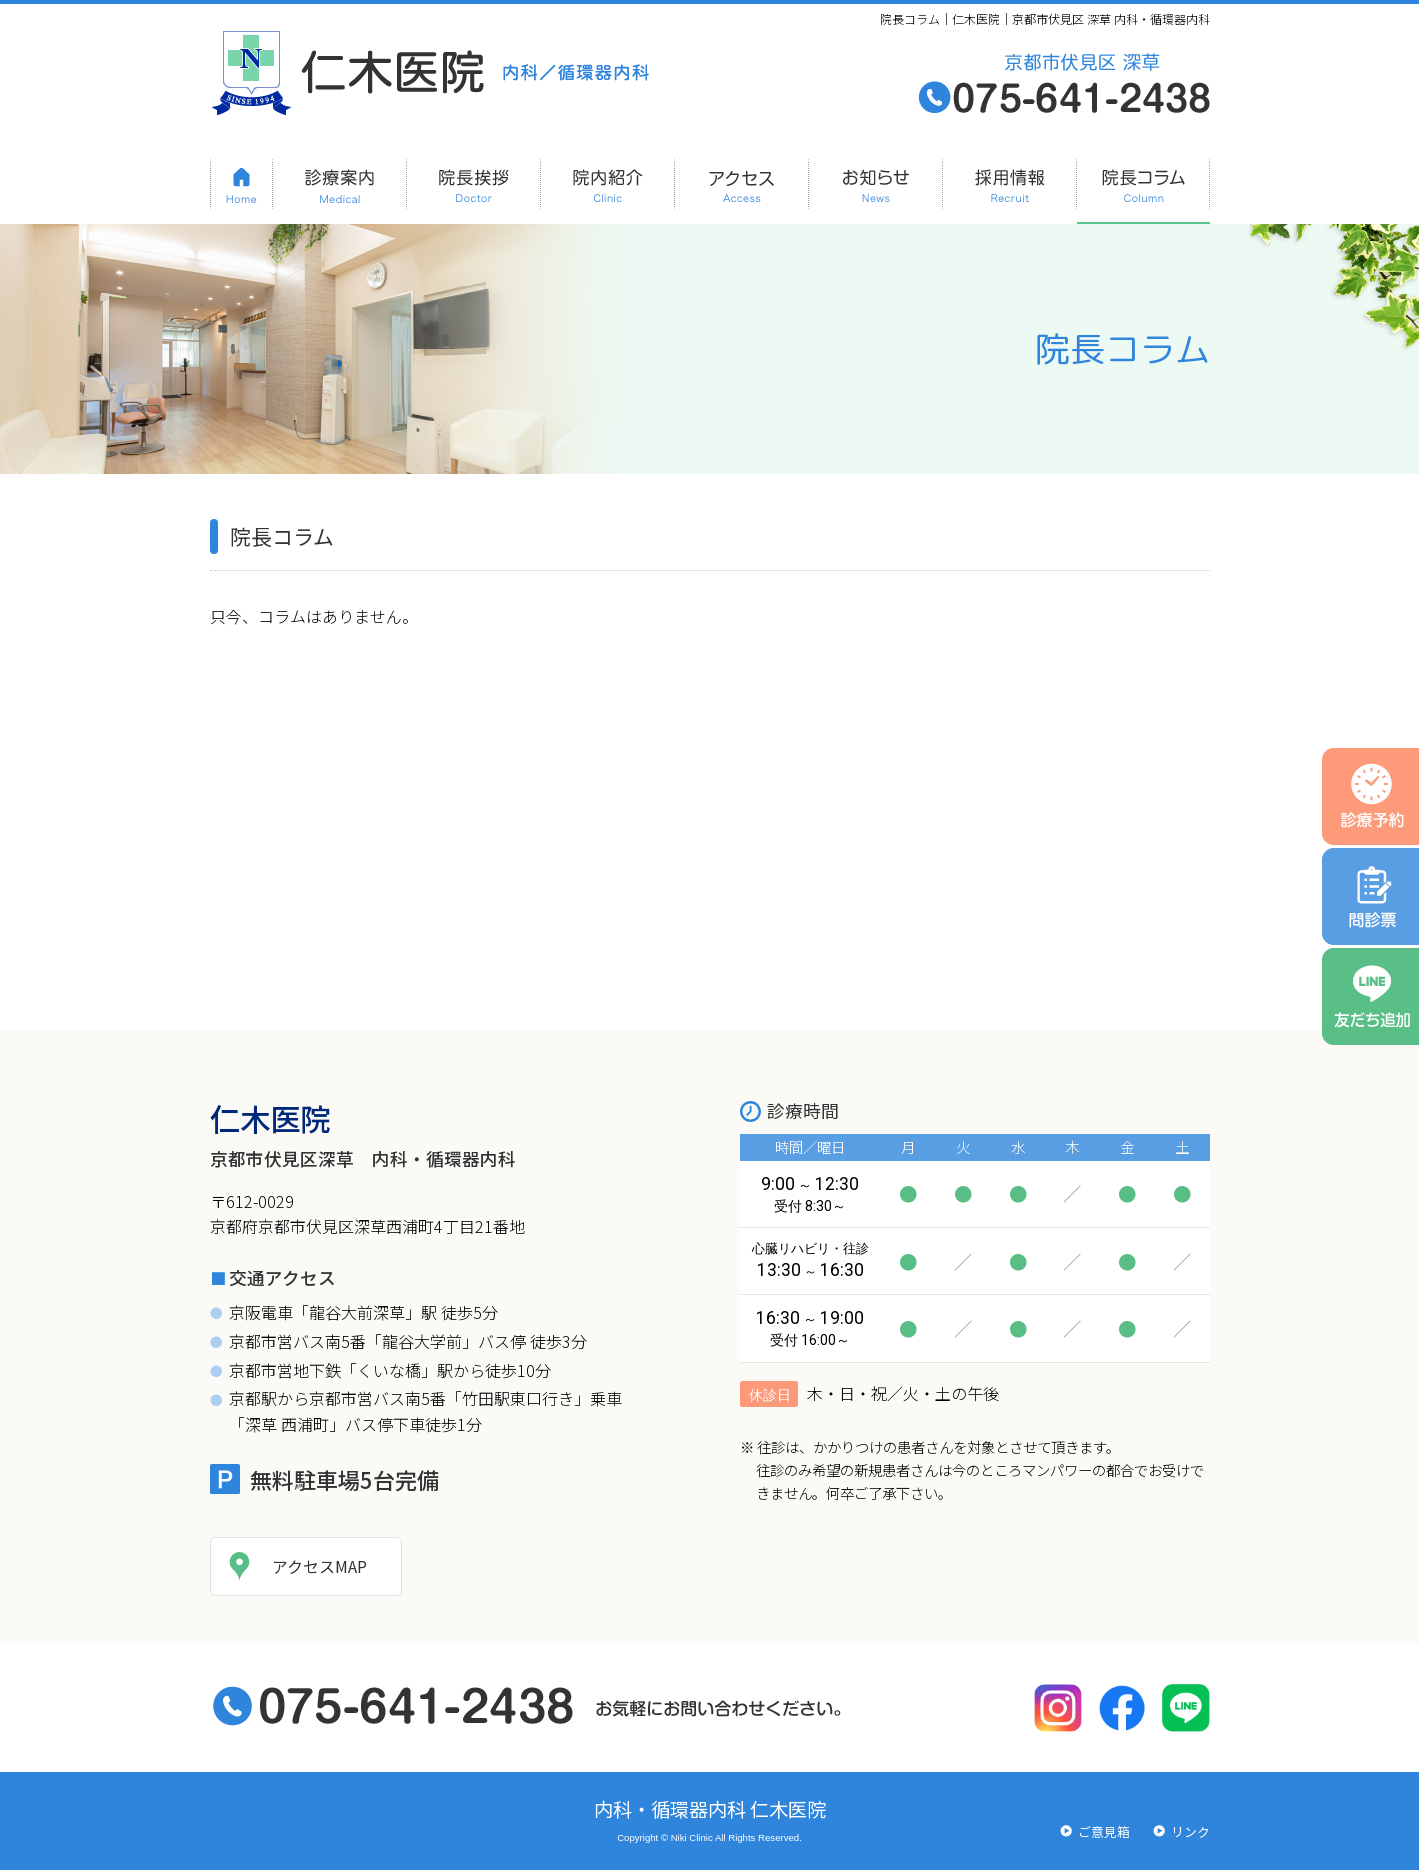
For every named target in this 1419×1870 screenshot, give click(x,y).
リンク (1190, 1831)
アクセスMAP (319, 1566)
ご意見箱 (1104, 1831)
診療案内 (340, 182)
